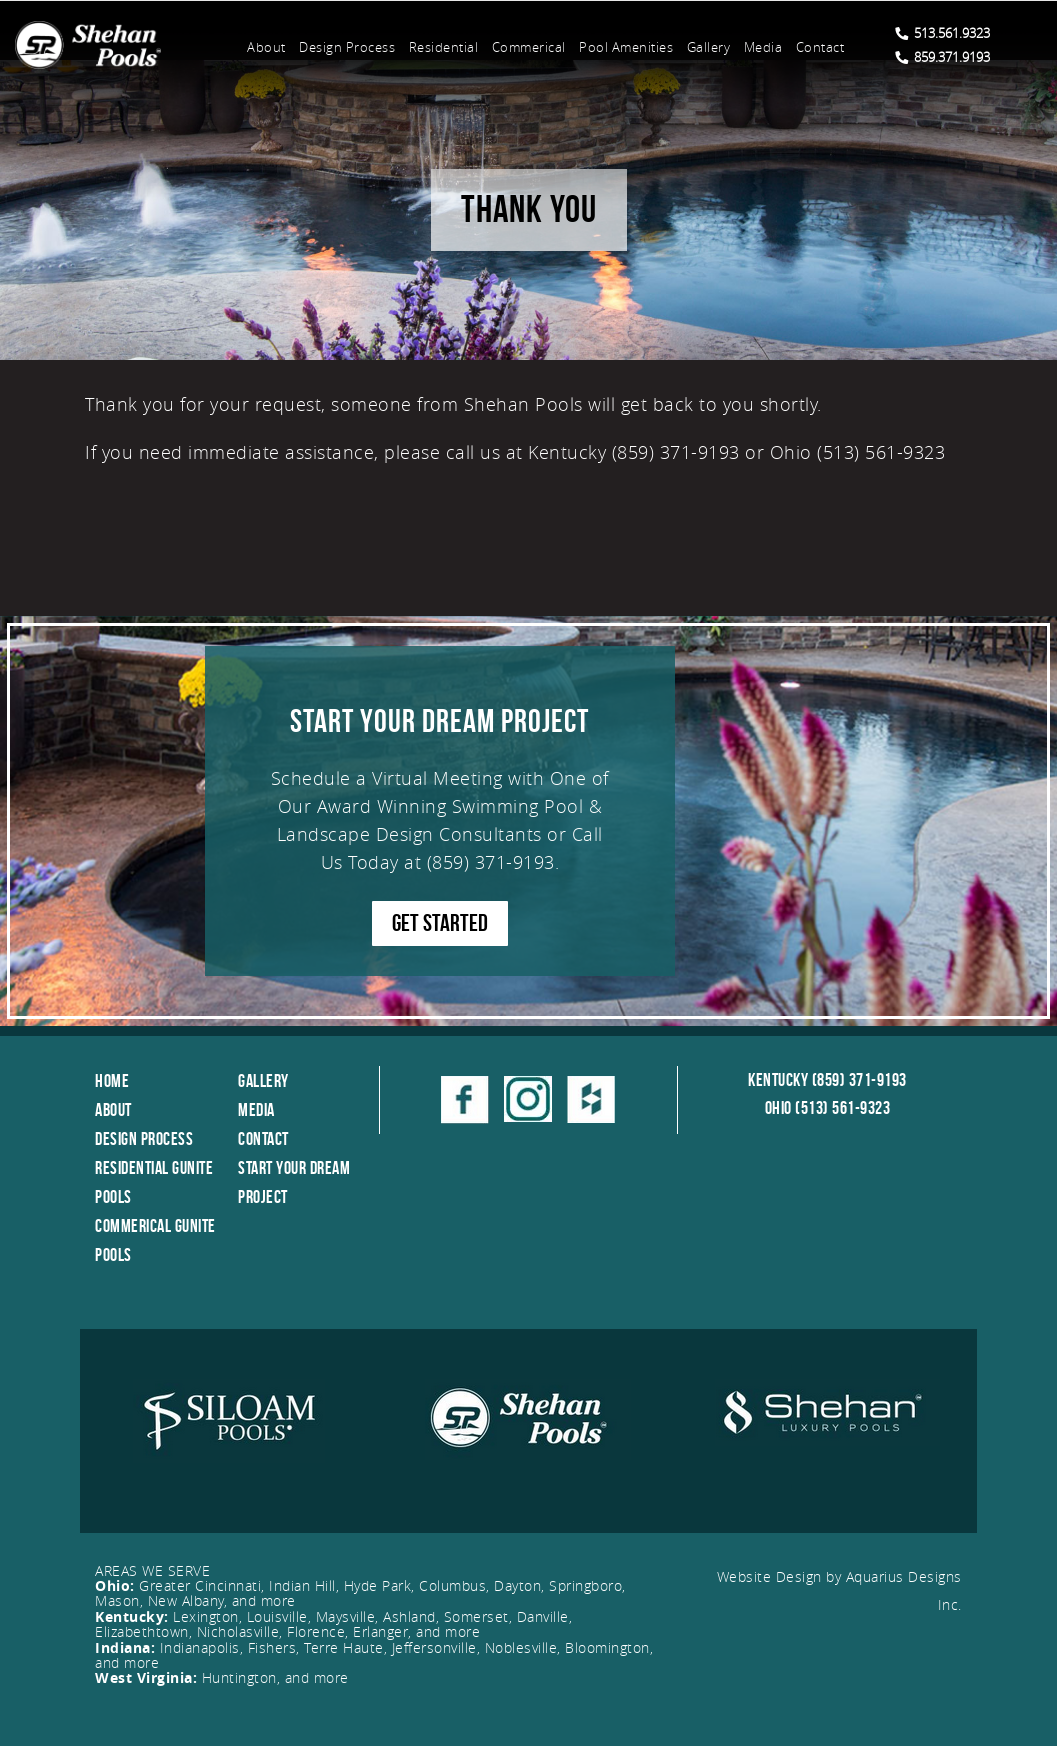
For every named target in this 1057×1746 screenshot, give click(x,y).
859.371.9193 (942, 57)
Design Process (347, 47)
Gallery (709, 47)
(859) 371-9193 (491, 862)
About (266, 47)
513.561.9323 (942, 33)
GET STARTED (440, 923)
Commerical (529, 47)
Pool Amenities (626, 47)
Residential (444, 47)
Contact (820, 47)
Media (763, 47)
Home (112, 1081)
